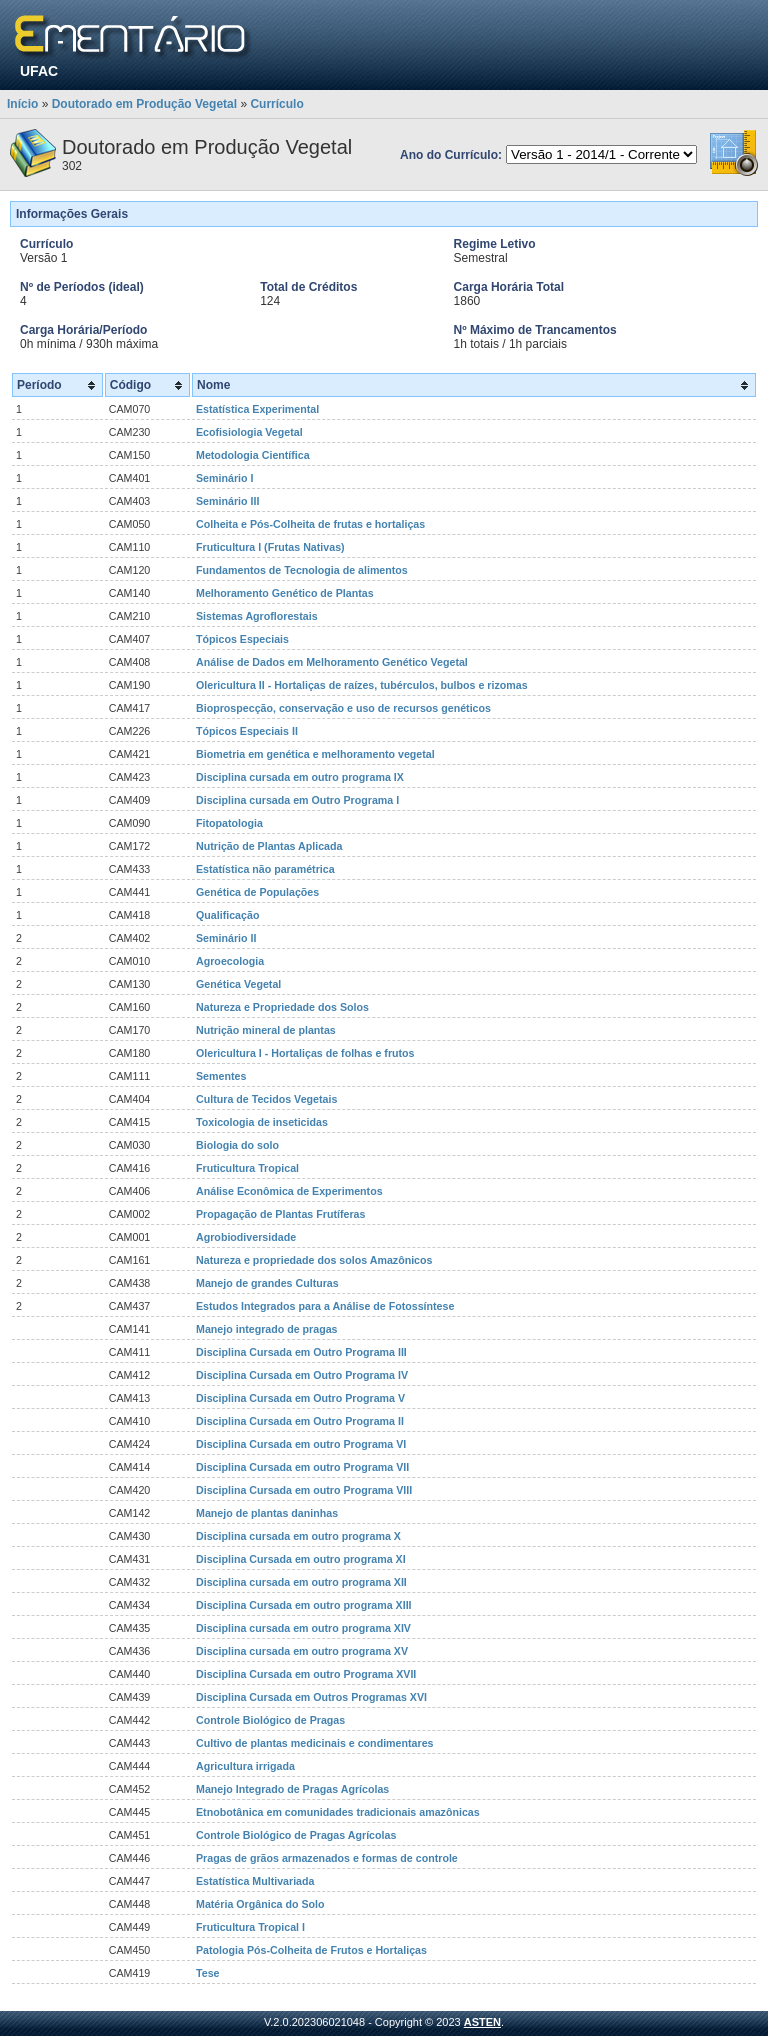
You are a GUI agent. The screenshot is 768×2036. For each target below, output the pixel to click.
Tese (208, 1973)
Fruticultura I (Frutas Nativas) (270, 547)
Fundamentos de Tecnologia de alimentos (302, 570)
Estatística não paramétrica (265, 869)
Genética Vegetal (238, 984)
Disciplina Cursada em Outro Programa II (300, 1421)
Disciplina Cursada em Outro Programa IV (302, 1375)
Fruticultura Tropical (247, 1168)
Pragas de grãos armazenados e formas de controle (327, 1858)
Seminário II (226, 938)
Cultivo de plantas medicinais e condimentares (314, 1743)
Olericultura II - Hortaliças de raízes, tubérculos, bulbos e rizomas (362, 685)
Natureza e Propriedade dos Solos (282, 1007)
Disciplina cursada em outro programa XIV (303, 1628)
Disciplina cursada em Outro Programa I (297, 800)
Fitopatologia (229, 823)
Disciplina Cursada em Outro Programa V (300, 1398)
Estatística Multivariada (255, 1881)
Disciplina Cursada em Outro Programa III (301, 1352)
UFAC (39, 71)
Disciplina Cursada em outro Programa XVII (306, 1674)
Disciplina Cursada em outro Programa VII (302, 1467)
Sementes (221, 1076)
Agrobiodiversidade (246, 1237)
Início (22, 104)
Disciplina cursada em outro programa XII (301, 1582)
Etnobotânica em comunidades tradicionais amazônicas (338, 1812)
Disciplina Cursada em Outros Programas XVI (311, 1697)
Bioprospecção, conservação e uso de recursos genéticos (343, 708)
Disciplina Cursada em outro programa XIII (304, 1605)
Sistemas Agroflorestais (257, 616)
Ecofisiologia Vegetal (249, 432)
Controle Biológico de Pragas (270, 1720)
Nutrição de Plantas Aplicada (269, 846)
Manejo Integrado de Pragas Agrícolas (292, 1789)
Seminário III (227, 501)
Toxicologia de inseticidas (262, 1122)
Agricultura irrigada (245, 1766)
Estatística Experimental (257, 409)
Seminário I (224, 478)
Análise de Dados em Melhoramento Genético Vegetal (332, 662)
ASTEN (482, 2022)
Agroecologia (230, 961)
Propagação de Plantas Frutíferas (280, 1214)
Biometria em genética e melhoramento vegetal (315, 754)
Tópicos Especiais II (247, 731)
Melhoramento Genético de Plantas (285, 593)
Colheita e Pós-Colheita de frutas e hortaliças (310, 524)
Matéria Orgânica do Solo (260, 1904)
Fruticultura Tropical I (250, 1927)
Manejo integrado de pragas (267, 1329)
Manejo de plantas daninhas (267, 1513)
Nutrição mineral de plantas (266, 1030)
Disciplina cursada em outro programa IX (300, 777)
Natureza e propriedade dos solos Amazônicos (314, 1260)
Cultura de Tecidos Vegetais (266, 1099)
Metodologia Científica (253, 455)
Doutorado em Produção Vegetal (144, 104)
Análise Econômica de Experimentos (289, 1191)
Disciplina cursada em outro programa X (298, 1536)
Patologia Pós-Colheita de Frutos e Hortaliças (311, 1950)
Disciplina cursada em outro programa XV (302, 1651)
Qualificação (227, 915)
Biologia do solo (237, 1145)
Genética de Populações (257, 892)
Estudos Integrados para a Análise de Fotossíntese (325, 1306)
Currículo (276, 104)
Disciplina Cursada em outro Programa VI (301, 1444)
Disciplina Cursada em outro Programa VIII (304, 1490)
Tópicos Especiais (242, 639)
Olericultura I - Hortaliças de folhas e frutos (305, 1053)
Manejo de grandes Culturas (267, 1283)
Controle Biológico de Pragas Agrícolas (296, 1835)
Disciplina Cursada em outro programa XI (301, 1559)
